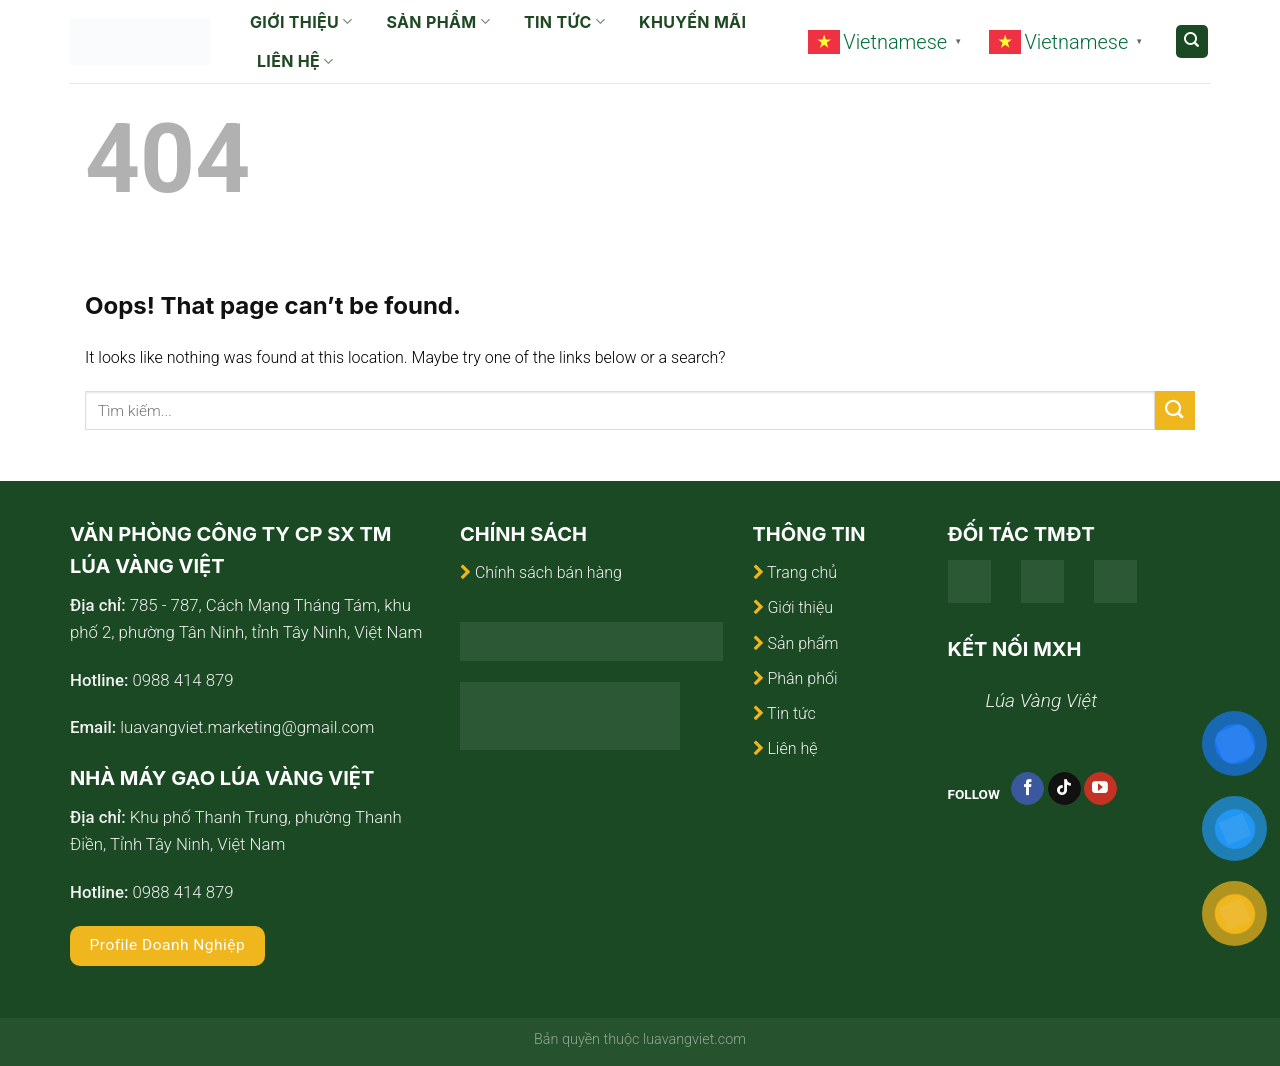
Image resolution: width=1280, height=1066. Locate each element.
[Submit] (1175, 410)
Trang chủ (802, 572)
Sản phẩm (438, 22)
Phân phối (802, 678)
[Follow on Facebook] (1027, 789)
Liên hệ (295, 61)
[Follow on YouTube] (1100, 789)
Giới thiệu (301, 22)
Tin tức (564, 22)
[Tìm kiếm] (1192, 41)
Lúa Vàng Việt (1042, 700)
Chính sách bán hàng (548, 572)
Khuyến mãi (692, 22)
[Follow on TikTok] (1064, 789)
